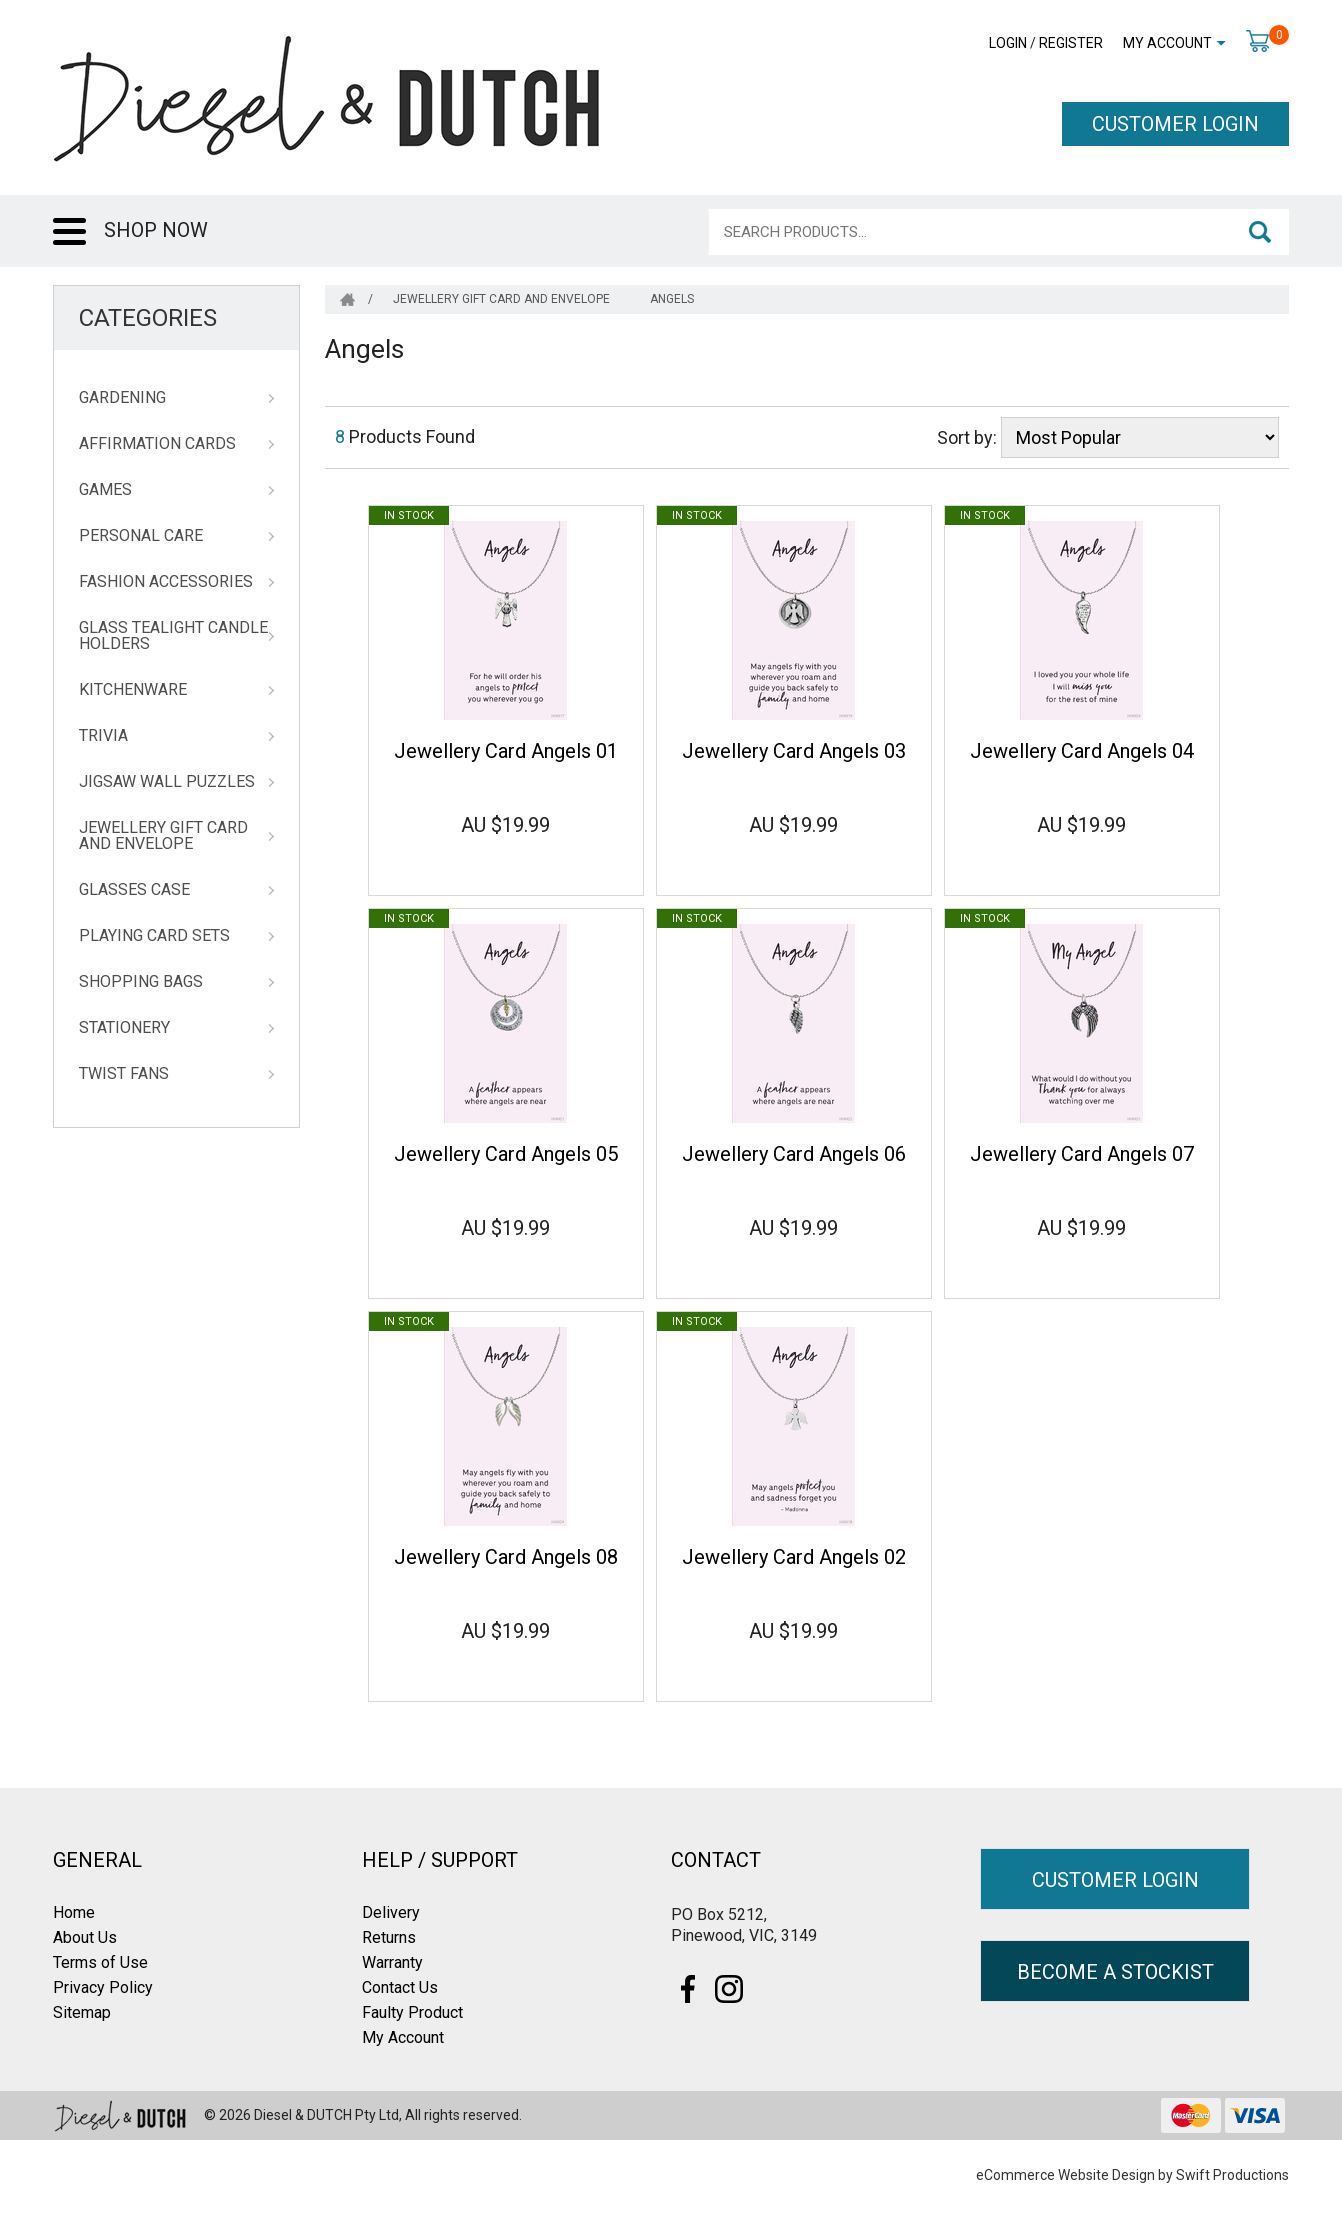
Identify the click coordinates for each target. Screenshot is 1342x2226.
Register (1071, 43)
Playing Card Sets (154, 936)
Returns (389, 1937)
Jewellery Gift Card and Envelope (163, 836)
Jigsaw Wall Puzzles (167, 782)
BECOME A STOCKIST (1115, 1972)
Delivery (391, 1912)
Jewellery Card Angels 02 (794, 1557)
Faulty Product (412, 2012)
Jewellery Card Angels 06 (794, 1154)
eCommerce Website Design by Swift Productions (1132, 2175)
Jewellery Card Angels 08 (506, 1557)
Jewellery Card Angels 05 (506, 1154)
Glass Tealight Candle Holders (173, 636)
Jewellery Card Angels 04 (1082, 751)
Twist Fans (124, 1074)
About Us (85, 1937)
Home (74, 1912)
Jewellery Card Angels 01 (506, 751)
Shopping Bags (141, 982)
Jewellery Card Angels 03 (794, 751)
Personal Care (141, 536)
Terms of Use (100, 1962)
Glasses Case (134, 890)
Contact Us (400, 1987)
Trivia (103, 736)
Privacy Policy (103, 1987)
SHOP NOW (156, 230)
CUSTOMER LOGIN (1175, 124)
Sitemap (82, 2012)
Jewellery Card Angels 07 (1082, 1154)
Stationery (124, 1028)
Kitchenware (133, 690)
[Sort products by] (1140, 437)
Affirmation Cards (157, 444)
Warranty (392, 1962)
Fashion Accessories (166, 582)
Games (105, 490)
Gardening (122, 398)
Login (1008, 43)
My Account (1167, 43)
